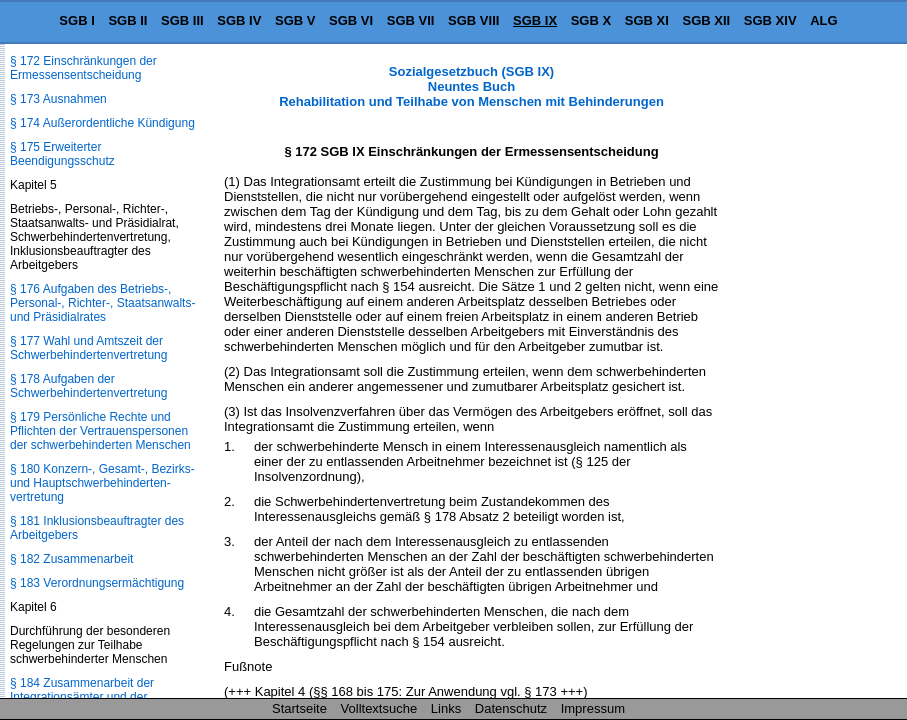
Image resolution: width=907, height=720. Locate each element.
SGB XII (707, 20)
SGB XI (647, 20)
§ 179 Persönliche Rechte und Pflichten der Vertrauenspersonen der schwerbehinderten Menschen (100, 431)
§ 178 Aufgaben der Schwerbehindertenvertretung (88, 386)
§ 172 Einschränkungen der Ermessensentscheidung (83, 68)
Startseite (299, 708)
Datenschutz (511, 708)
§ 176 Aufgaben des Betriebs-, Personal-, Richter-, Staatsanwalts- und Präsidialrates (102, 303)
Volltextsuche (379, 708)
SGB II (127, 20)
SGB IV (239, 20)
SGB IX (535, 20)
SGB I (76, 20)
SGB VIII (473, 20)
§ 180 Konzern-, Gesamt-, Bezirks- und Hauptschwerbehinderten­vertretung (102, 483)
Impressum (593, 708)
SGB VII (411, 20)
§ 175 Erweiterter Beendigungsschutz (62, 154)
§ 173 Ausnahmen (58, 99)
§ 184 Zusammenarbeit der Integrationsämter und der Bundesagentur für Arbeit (82, 697)
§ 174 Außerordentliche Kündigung (102, 123)
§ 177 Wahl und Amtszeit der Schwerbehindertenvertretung (88, 348)
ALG (823, 20)
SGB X (591, 20)
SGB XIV (770, 20)
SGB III (182, 20)
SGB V (295, 20)
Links (446, 708)
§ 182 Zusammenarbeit (71, 559)
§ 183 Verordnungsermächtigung (97, 583)
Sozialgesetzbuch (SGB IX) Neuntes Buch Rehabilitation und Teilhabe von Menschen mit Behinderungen (471, 86)
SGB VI (351, 20)
